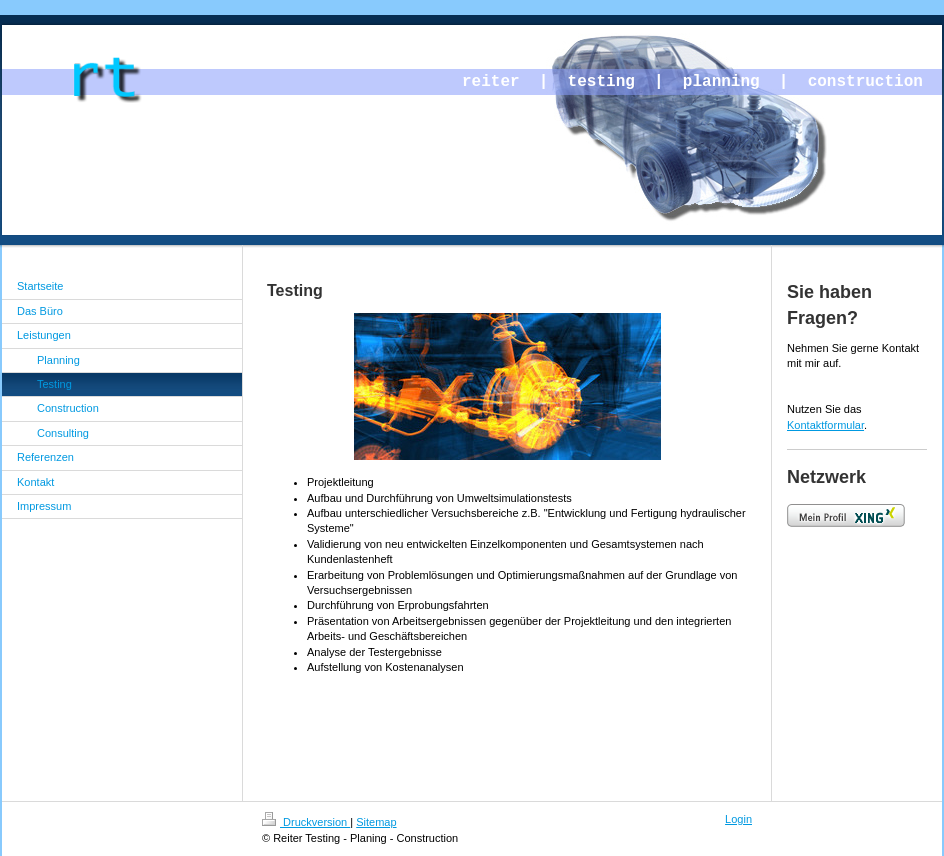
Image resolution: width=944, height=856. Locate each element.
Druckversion (306, 822)
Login (738, 819)
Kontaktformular (825, 425)
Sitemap (376, 822)
